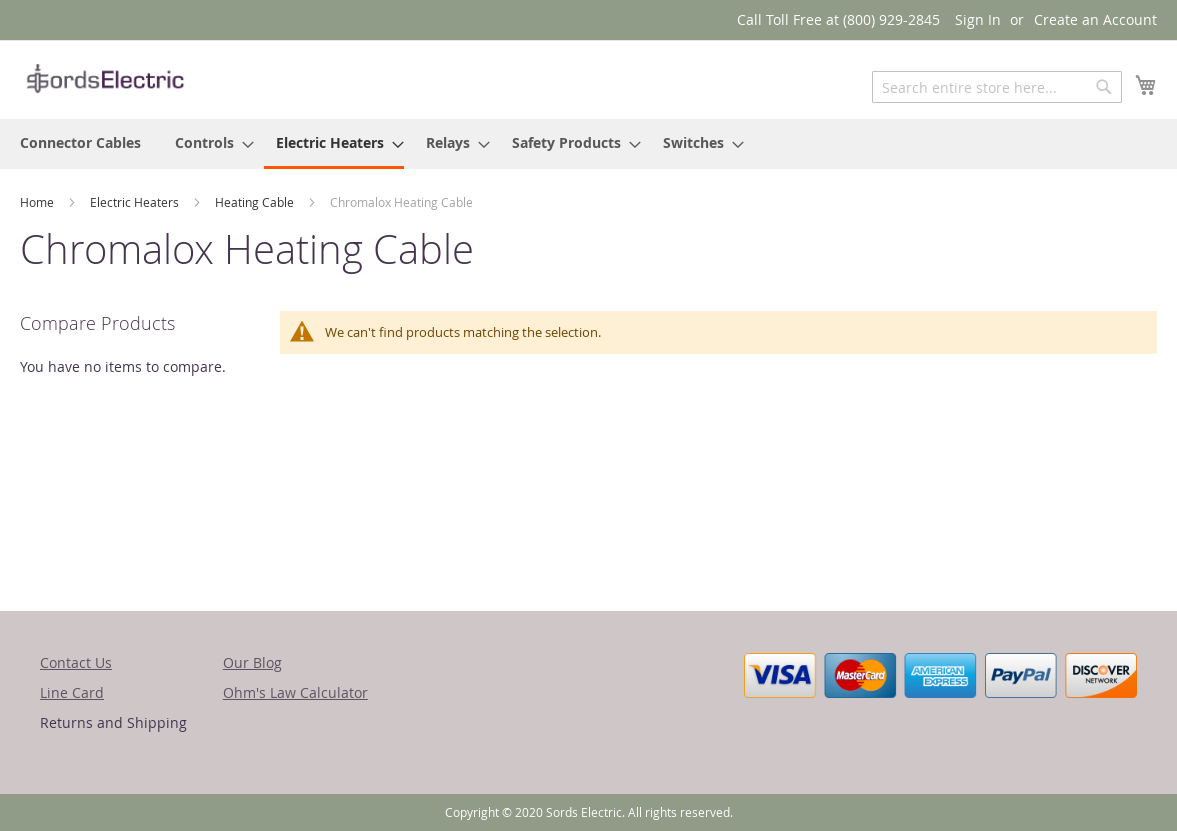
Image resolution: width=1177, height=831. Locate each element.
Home (38, 202)
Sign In (978, 19)
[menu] (588, 144)
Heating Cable (256, 202)
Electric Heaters (136, 202)
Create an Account (1095, 19)
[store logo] (105, 78)
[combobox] (997, 87)
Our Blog (252, 662)
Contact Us (76, 662)
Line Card (72, 692)
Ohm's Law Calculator (295, 692)
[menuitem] (80, 142)
